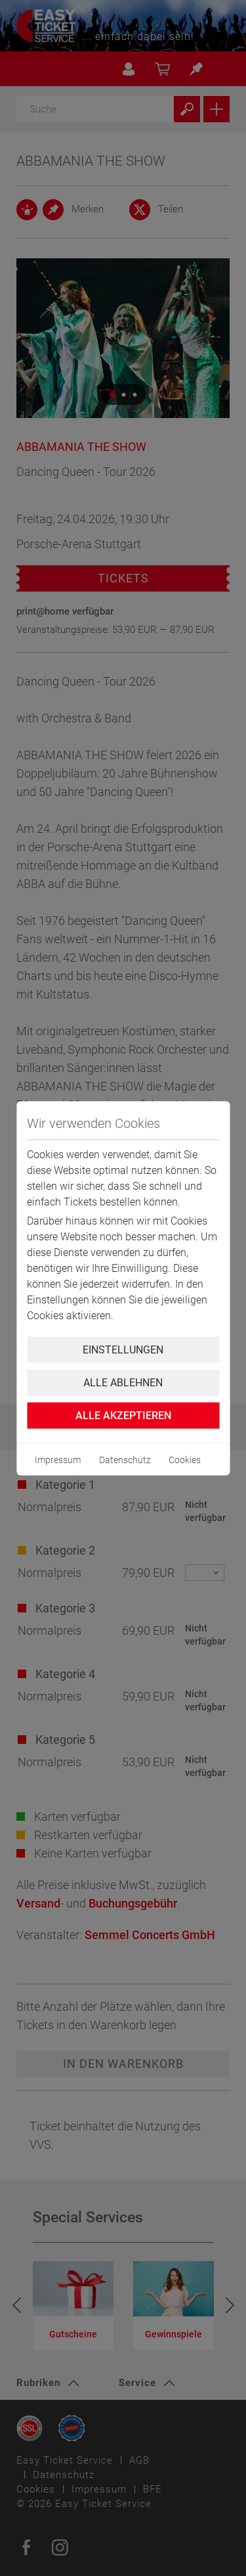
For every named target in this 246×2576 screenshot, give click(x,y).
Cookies (185, 1459)
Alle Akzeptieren (123, 1415)
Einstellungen (123, 1349)
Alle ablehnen (123, 1382)
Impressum (58, 1459)
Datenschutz (125, 1459)
